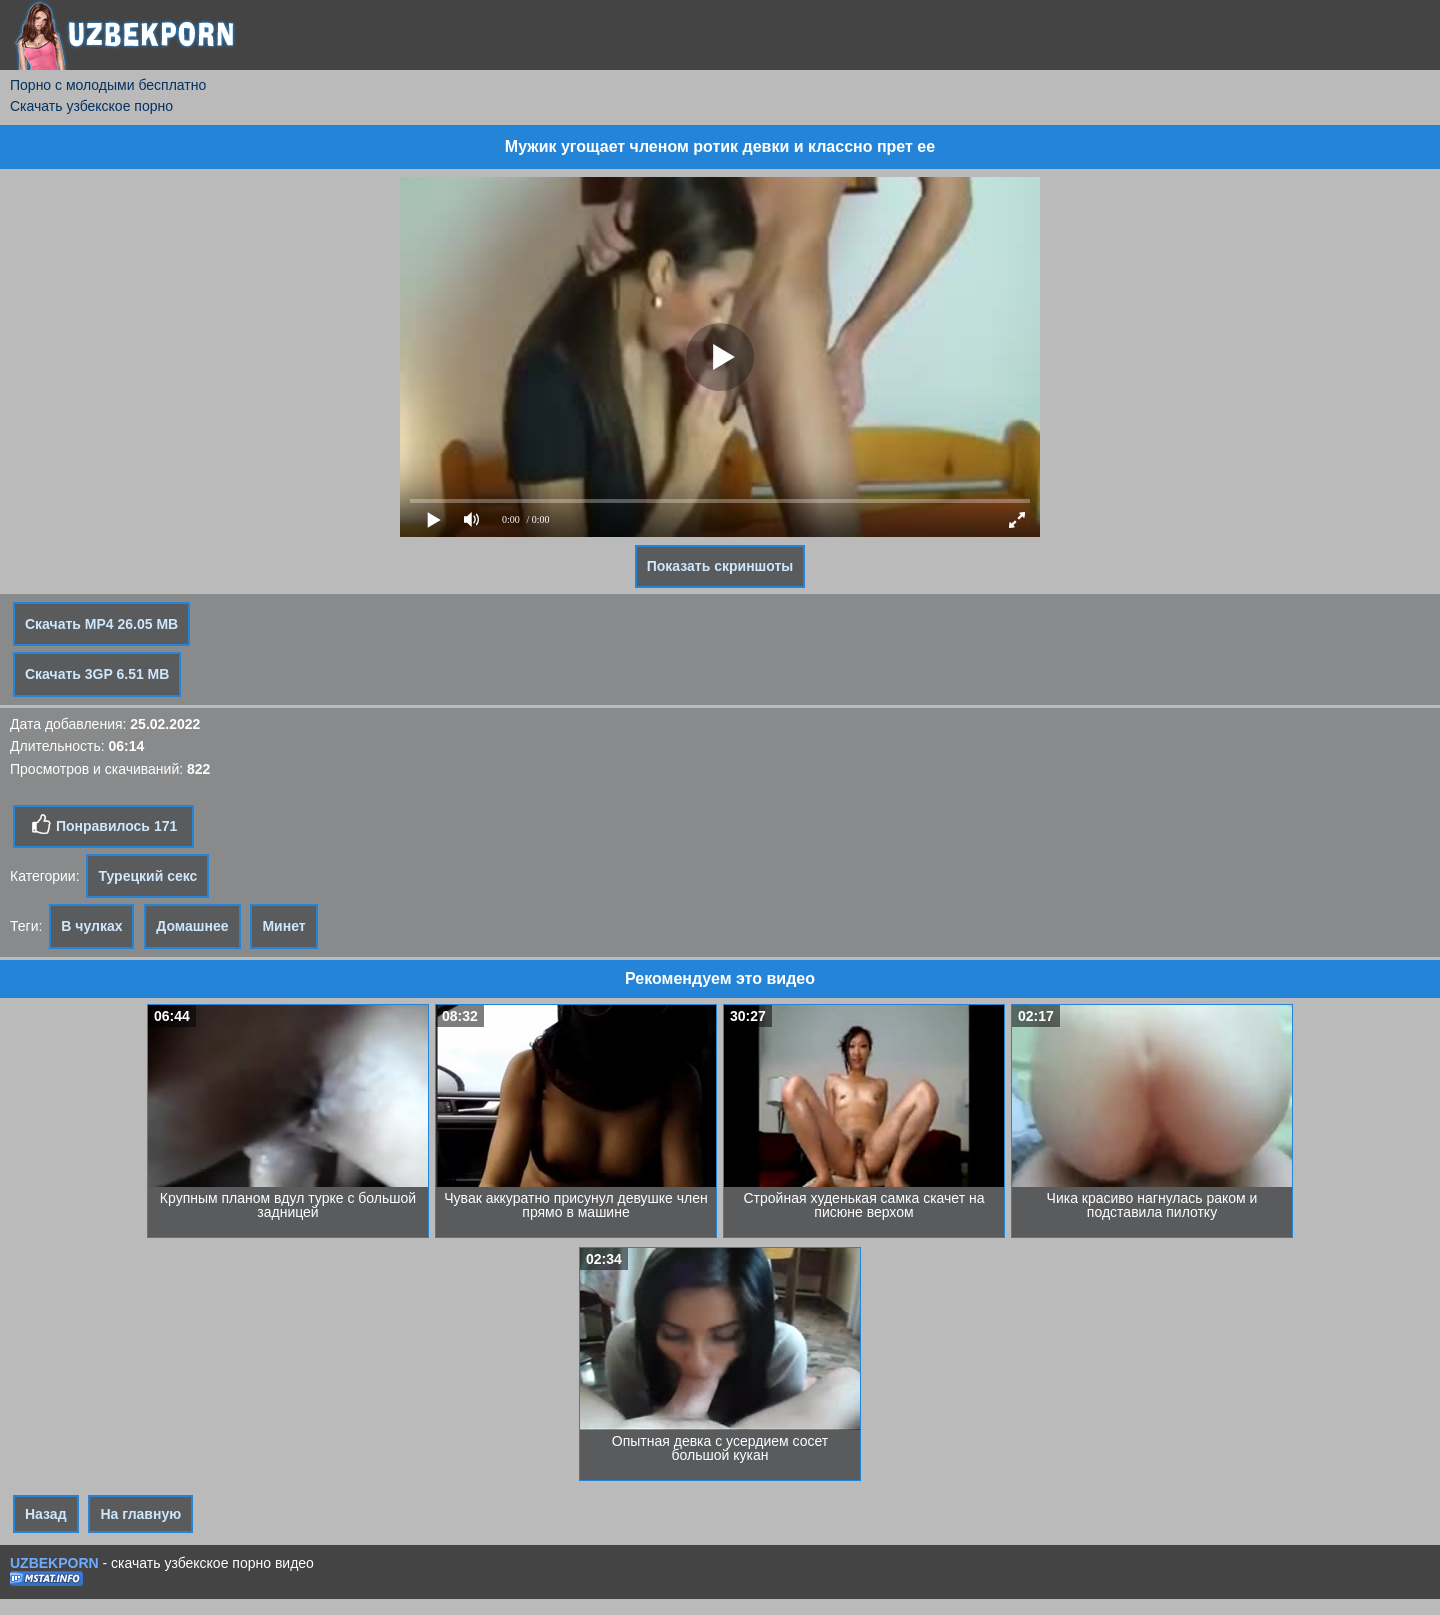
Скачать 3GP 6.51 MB (97, 674)
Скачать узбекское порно (91, 106)
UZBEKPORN (54, 1563)
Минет (283, 926)
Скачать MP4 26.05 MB (101, 624)
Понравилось (103, 825)
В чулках (91, 926)
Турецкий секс (147, 876)
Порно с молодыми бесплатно (108, 85)
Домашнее (192, 926)
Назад (46, 1514)
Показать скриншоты (720, 566)
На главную (140, 1514)
